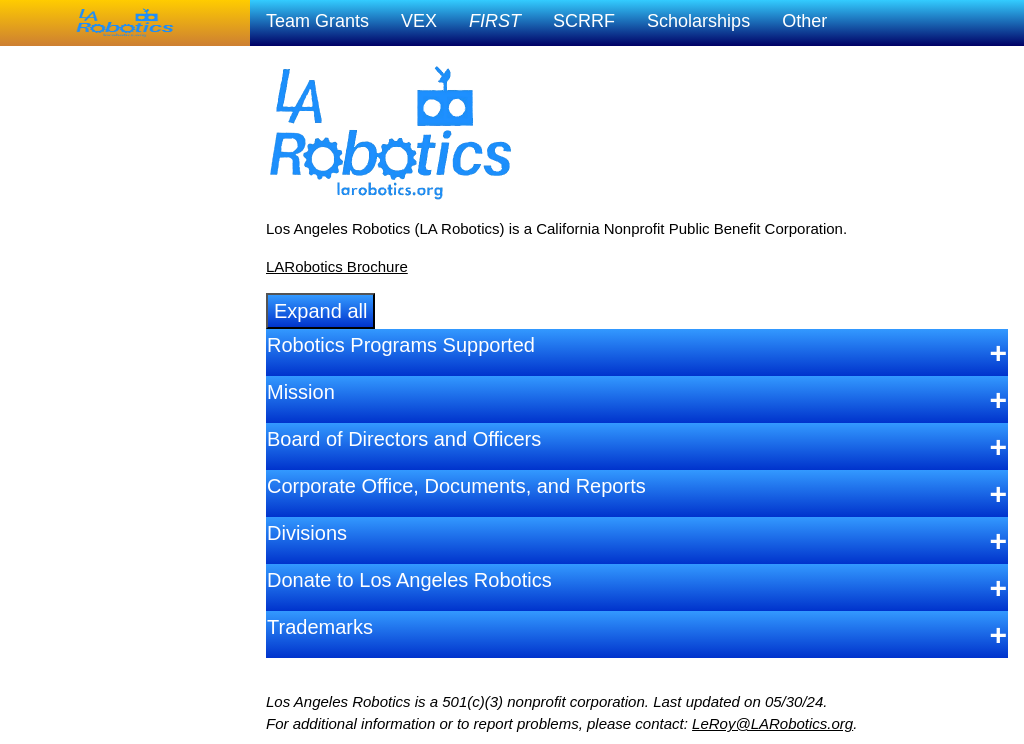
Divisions (307, 533)
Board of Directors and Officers (404, 439)
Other (804, 21)
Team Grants (317, 21)
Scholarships (698, 21)
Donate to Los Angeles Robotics (409, 580)
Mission (301, 392)
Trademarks (320, 627)
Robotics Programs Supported (401, 345)
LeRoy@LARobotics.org (772, 723)
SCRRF (584, 21)
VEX (419, 21)
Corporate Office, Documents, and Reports (456, 486)
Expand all (320, 311)
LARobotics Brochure (337, 266)
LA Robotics (56, 64)
